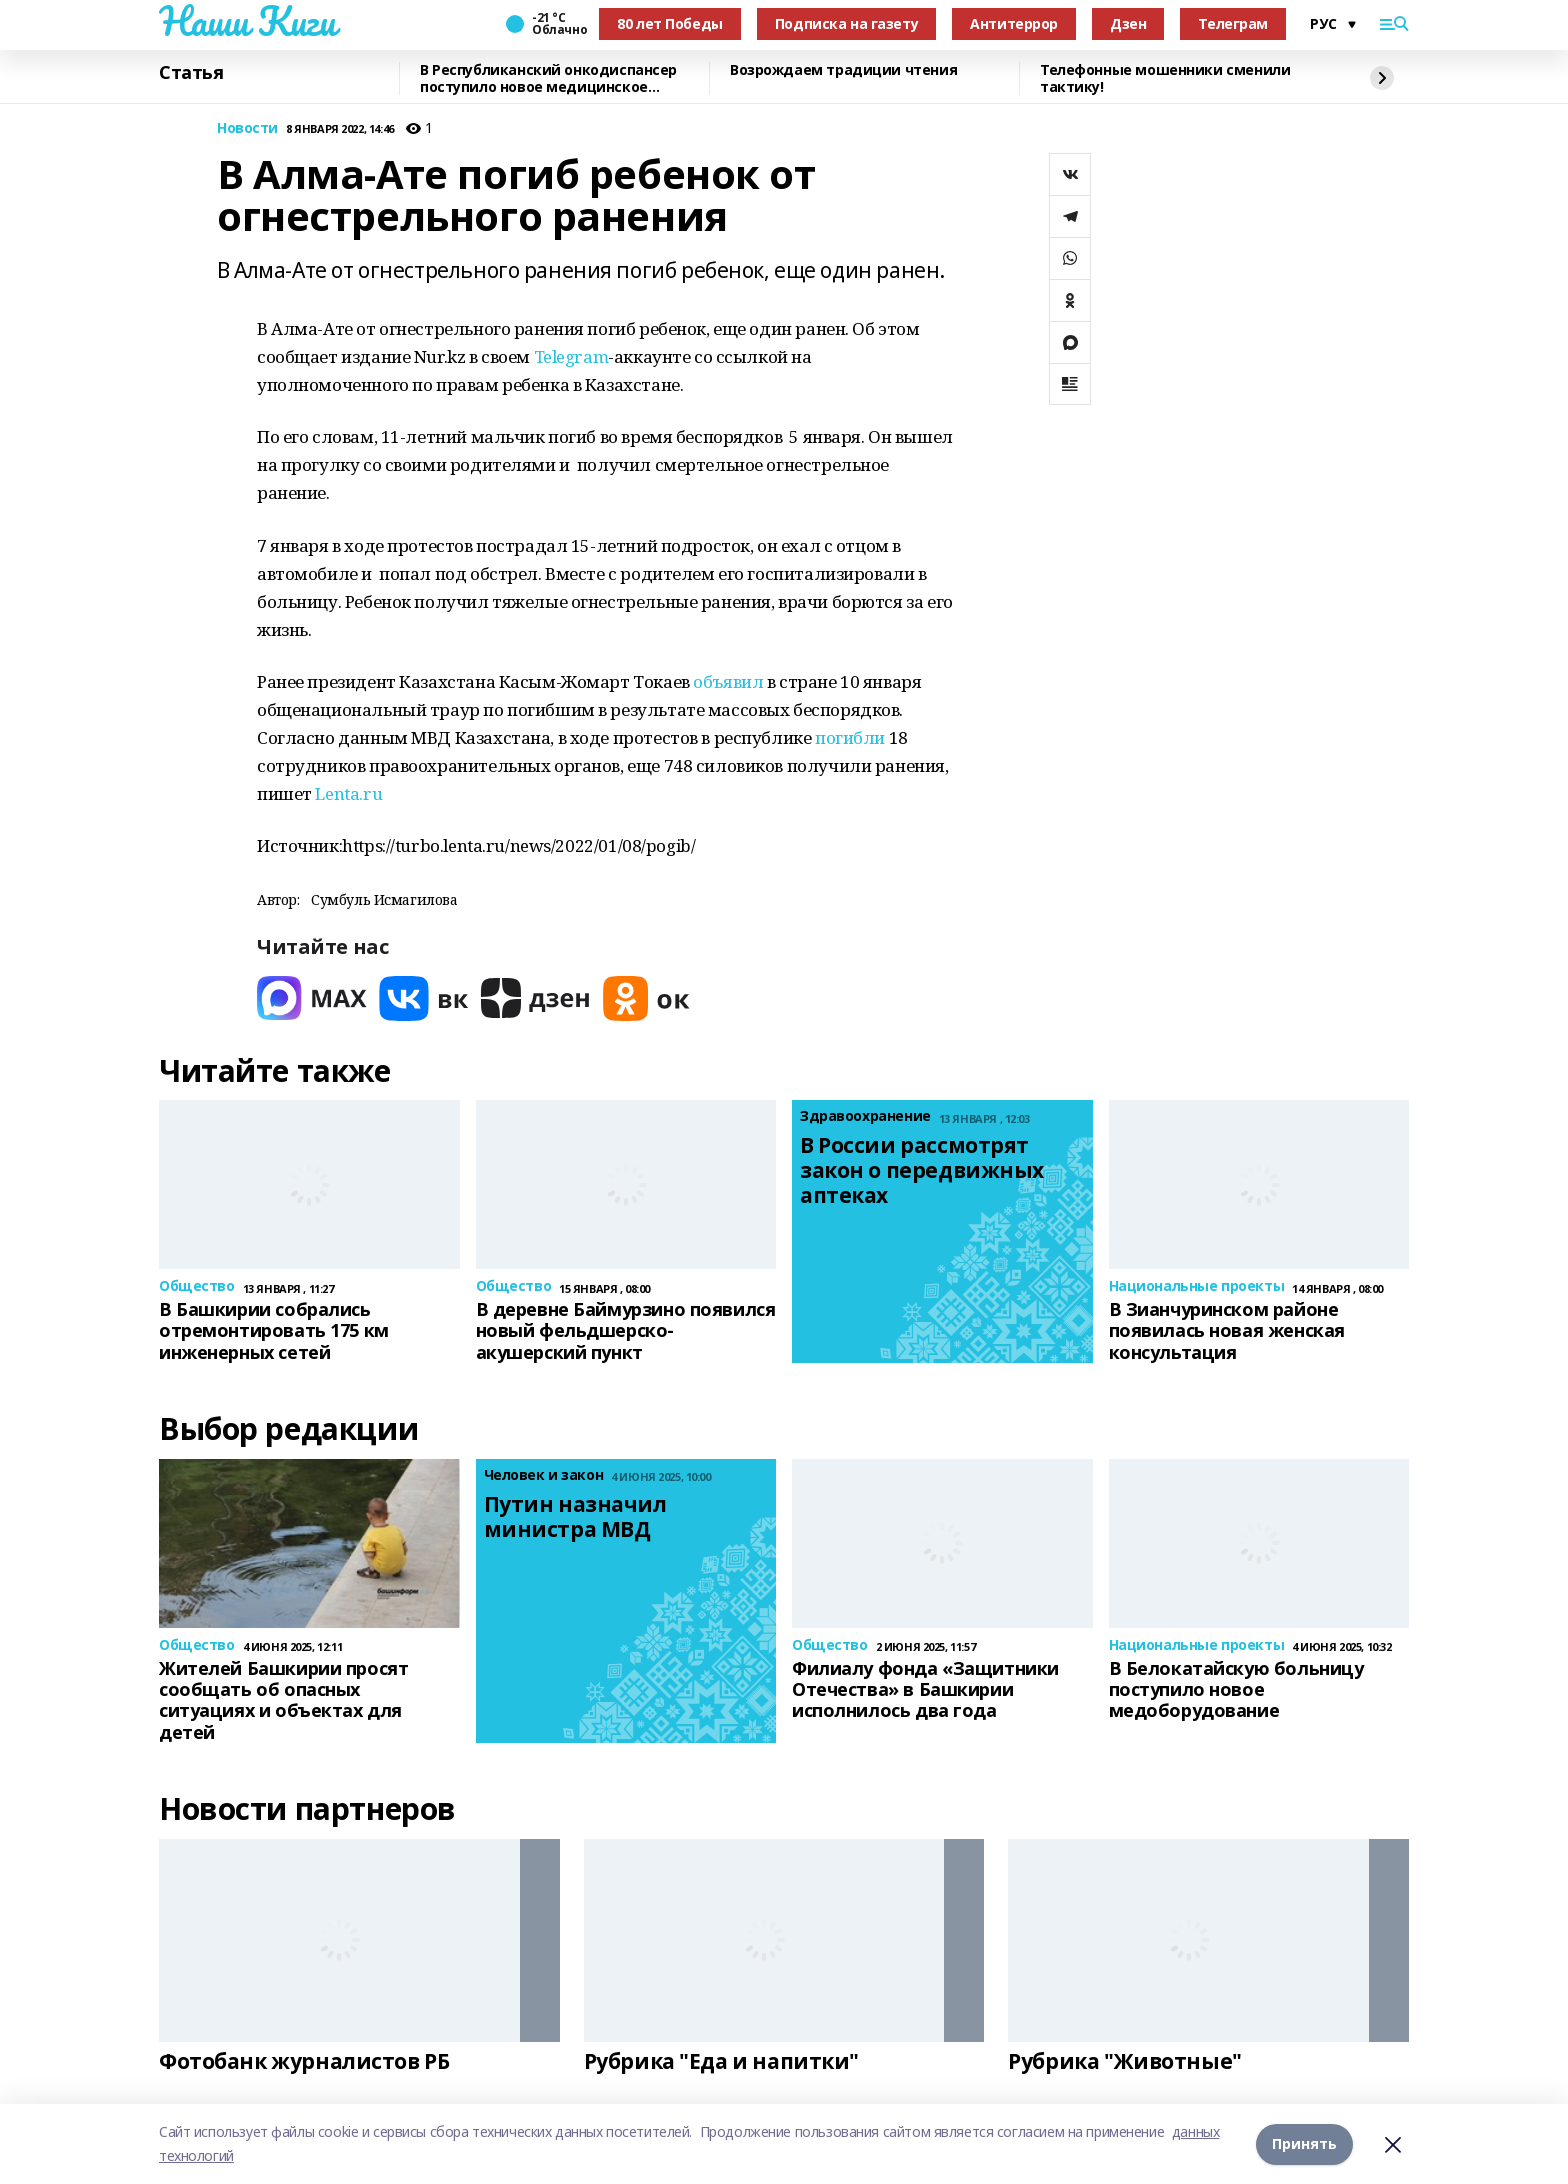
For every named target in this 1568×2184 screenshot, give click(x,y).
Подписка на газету (846, 23)
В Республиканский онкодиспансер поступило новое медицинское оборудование (548, 78)
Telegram (571, 356)
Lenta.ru (348, 793)
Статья (191, 73)
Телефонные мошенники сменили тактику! (1165, 78)
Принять (1304, 2143)
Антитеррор (1014, 23)
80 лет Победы (670, 23)
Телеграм (1233, 23)
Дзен (1128, 23)
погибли (850, 737)
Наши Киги (247, 21)
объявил (728, 681)
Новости (247, 128)
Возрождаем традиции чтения (843, 70)
